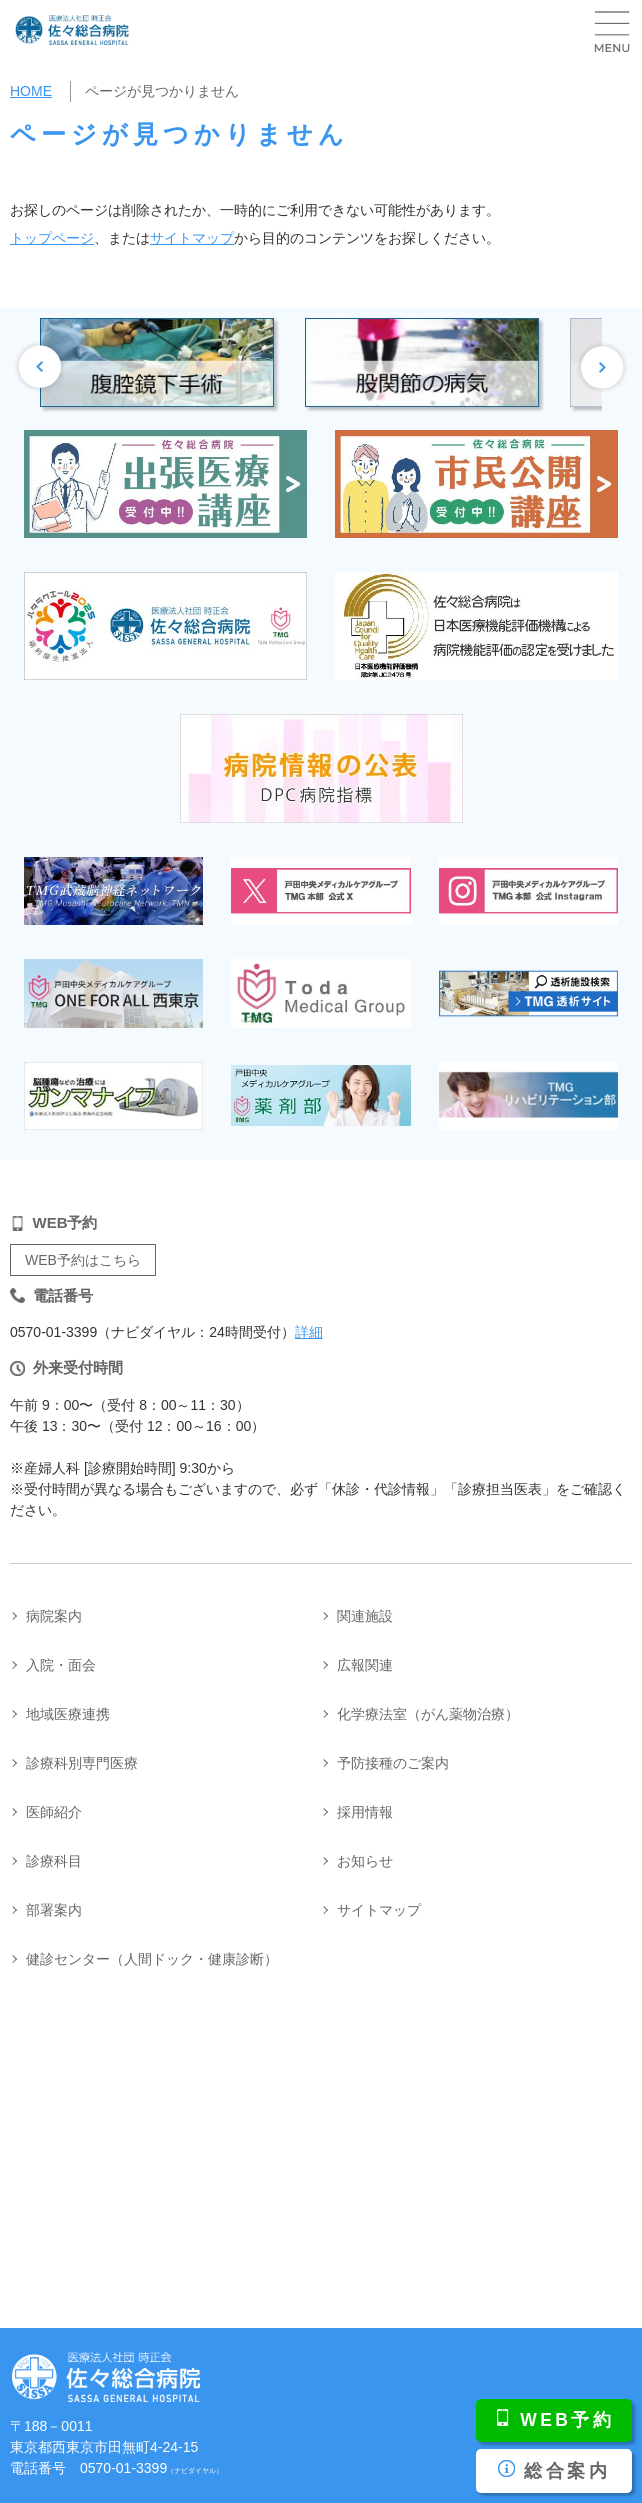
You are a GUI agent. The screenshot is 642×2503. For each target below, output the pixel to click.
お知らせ (365, 1861)
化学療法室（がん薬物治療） (428, 1714)
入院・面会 (61, 1665)
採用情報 (365, 1812)
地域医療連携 (68, 1714)
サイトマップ (192, 238)
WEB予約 (567, 2420)
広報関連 (365, 1665)
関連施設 (365, 1616)
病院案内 (54, 1616)
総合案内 (567, 2471)
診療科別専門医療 (82, 1763)
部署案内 (54, 1910)
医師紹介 (54, 1812)
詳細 (309, 1332)
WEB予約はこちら (83, 1260)
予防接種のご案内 (393, 1763)
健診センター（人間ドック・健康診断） (152, 1959)
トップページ (52, 238)
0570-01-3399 (151, 2468)
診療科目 (54, 1861)
